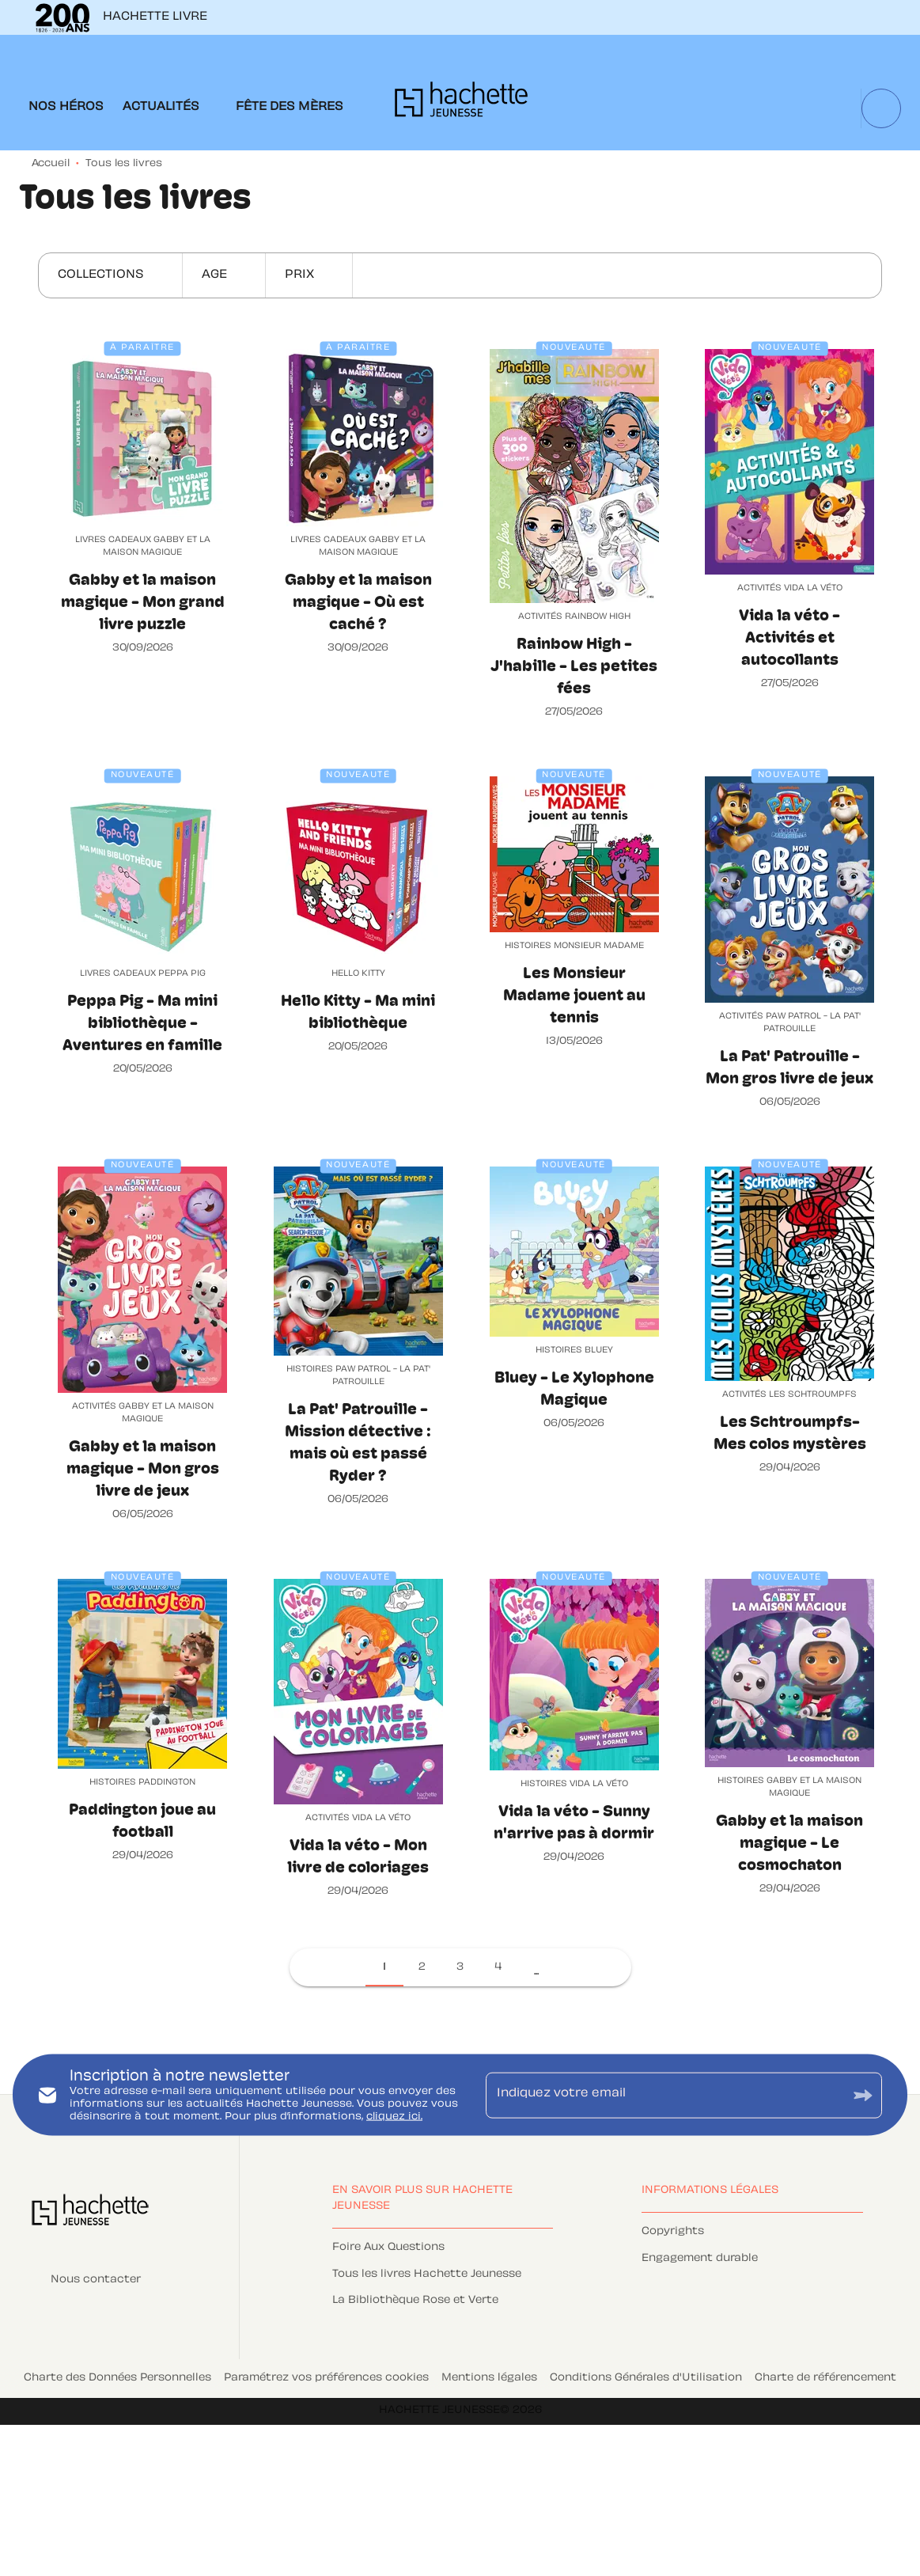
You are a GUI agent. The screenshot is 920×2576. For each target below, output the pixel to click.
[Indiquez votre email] (664, 2095)
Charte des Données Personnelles (117, 2378)
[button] (110, 275)
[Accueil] (461, 104)
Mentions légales (489, 2378)
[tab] (66, 108)
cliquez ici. (394, 2116)
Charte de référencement (825, 2378)
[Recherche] (881, 108)
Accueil (51, 164)
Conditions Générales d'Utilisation (646, 2378)
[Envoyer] (863, 2095)
